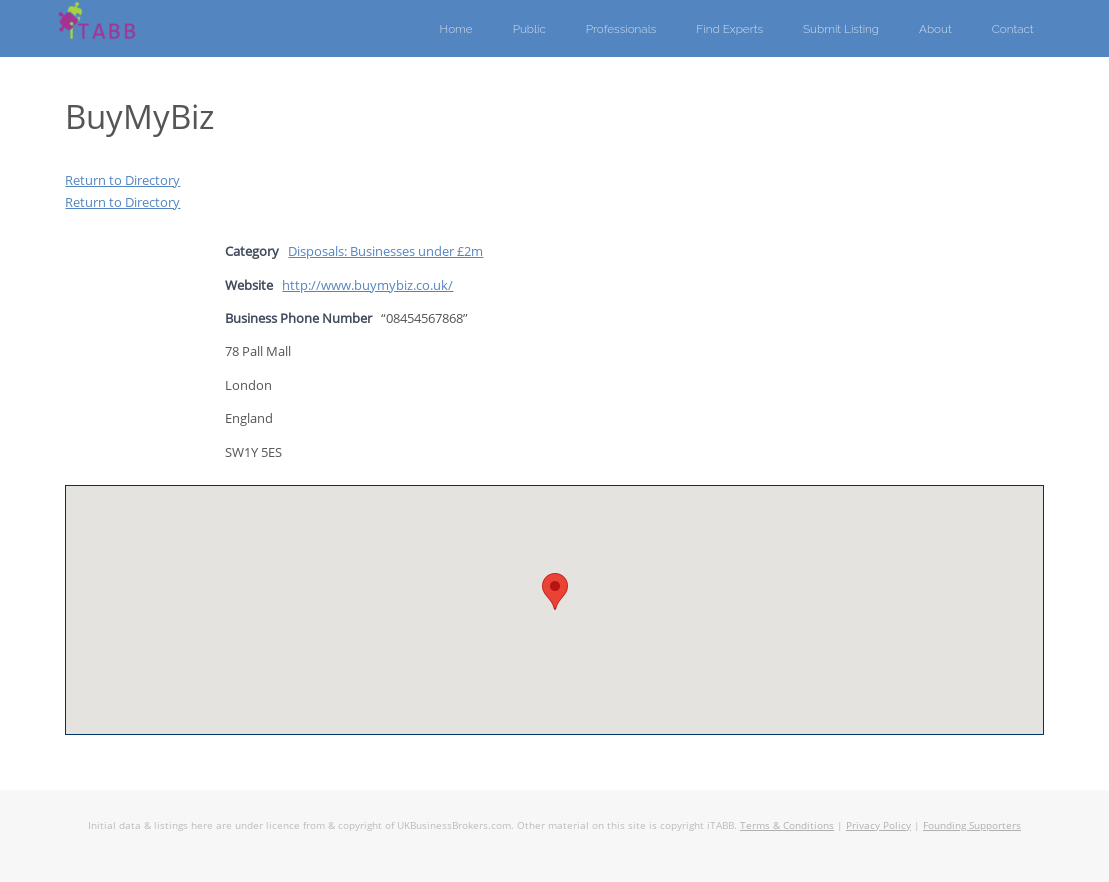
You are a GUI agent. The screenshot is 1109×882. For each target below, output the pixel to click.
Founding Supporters (972, 825)
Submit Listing (841, 29)
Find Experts (729, 29)
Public (529, 29)
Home (456, 29)
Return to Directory (122, 180)
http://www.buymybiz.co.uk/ (367, 285)
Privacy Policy (878, 825)
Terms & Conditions (787, 825)
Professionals (621, 29)
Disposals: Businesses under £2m (385, 251)
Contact (1013, 29)
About (935, 29)
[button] (555, 591)
